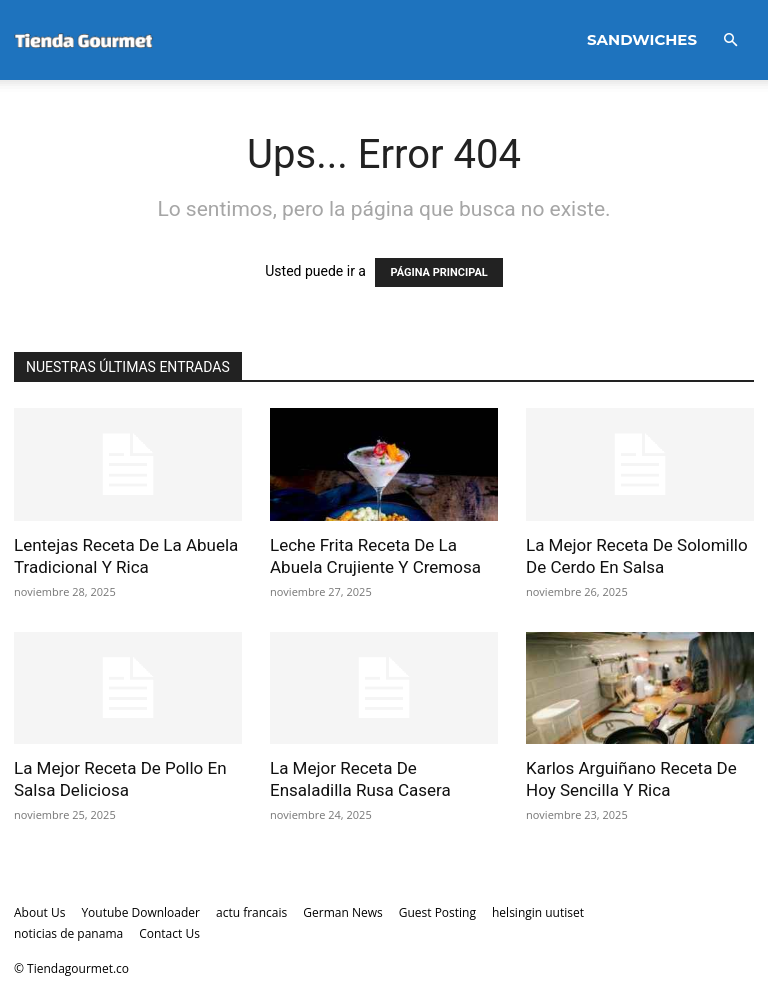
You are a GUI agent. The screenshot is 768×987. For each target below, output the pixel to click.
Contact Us (169, 933)
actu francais (251, 912)
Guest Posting (437, 912)
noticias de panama (68, 933)
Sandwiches (642, 39)
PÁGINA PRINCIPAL (438, 272)
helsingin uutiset (538, 912)
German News (342, 912)
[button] (730, 40)
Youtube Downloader (140, 912)
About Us (39, 912)
